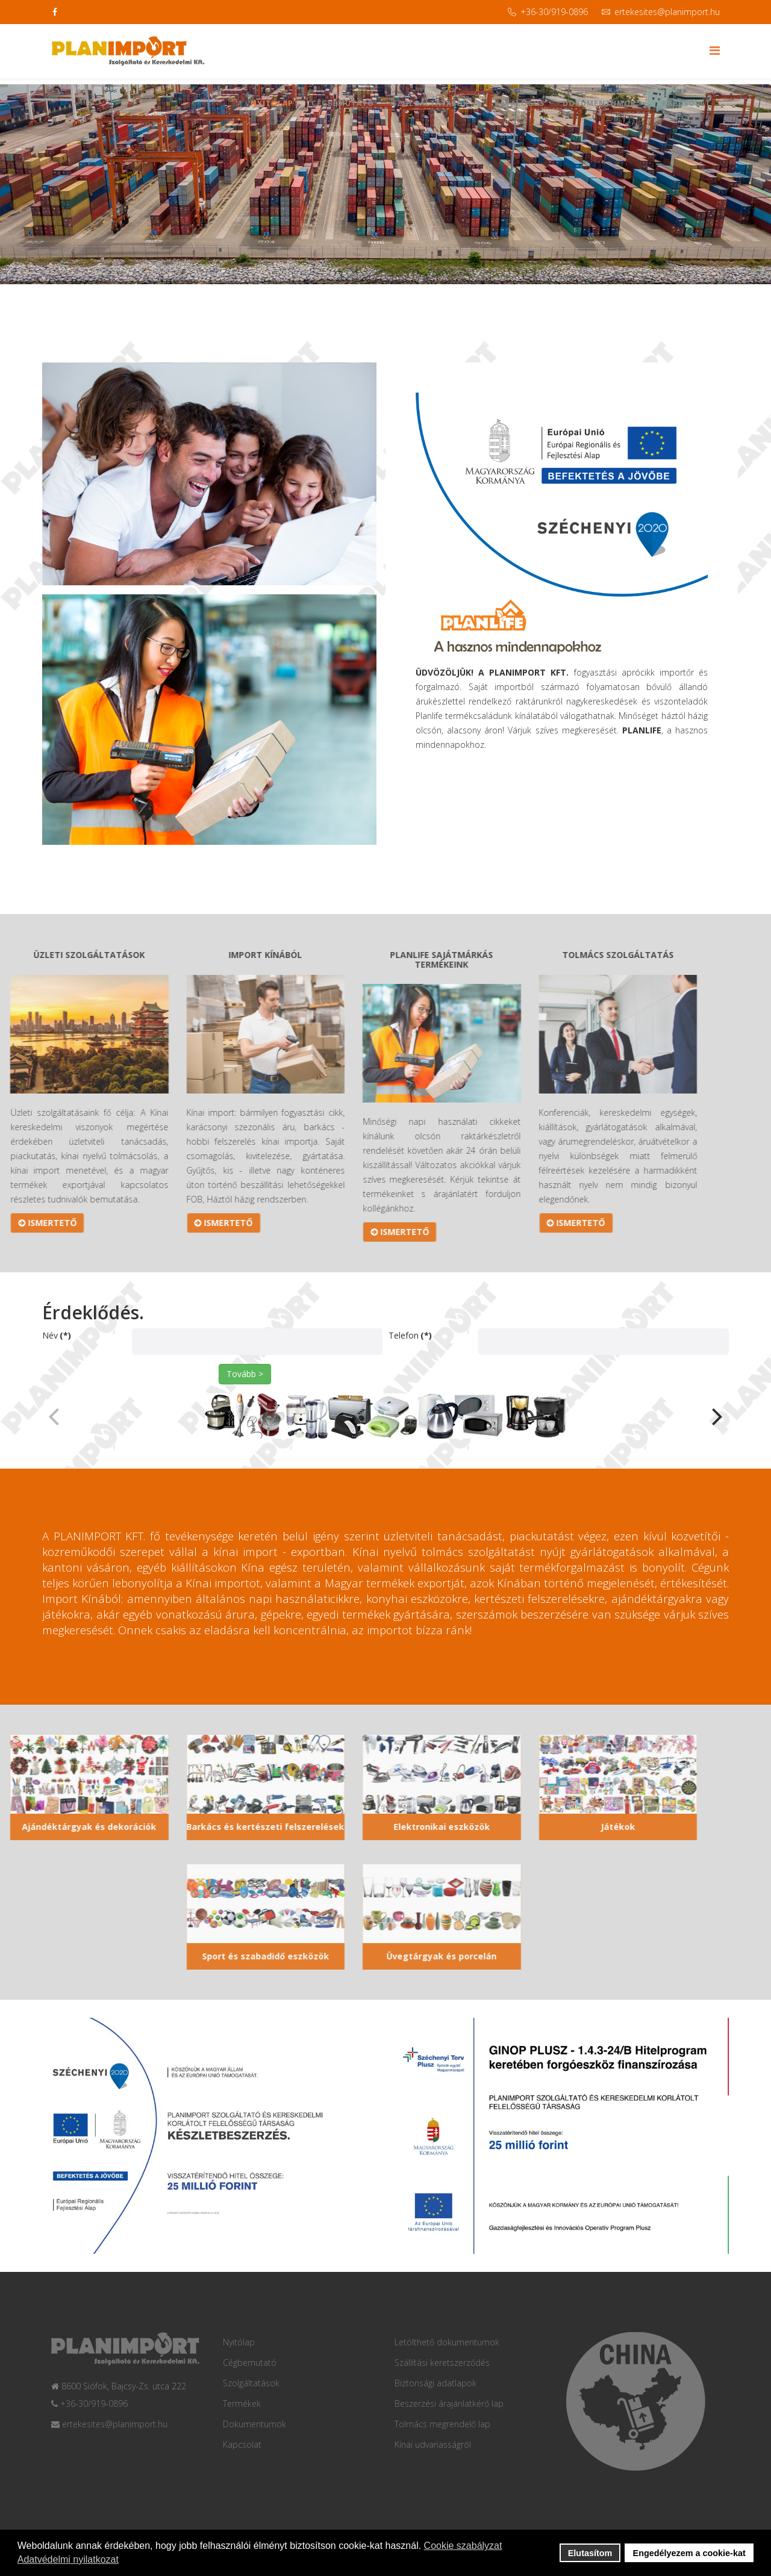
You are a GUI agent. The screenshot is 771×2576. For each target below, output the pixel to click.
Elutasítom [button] (590, 2553)
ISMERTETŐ (106, 1222)
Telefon (410, 1335)
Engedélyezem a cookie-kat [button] (689, 2553)
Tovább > (244, 1374)
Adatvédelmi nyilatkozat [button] (68, 2559)
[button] (714, 1431)
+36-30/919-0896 (554, 11)
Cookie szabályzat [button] (463, 2545)
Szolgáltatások (430, 103)
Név (56, 1335)
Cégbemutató (342, 103)
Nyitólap (272, 103)
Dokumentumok (599, 103)
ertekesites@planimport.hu (667, 11)
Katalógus (520, 103)
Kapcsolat (686, 103)
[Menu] (715, 50)
